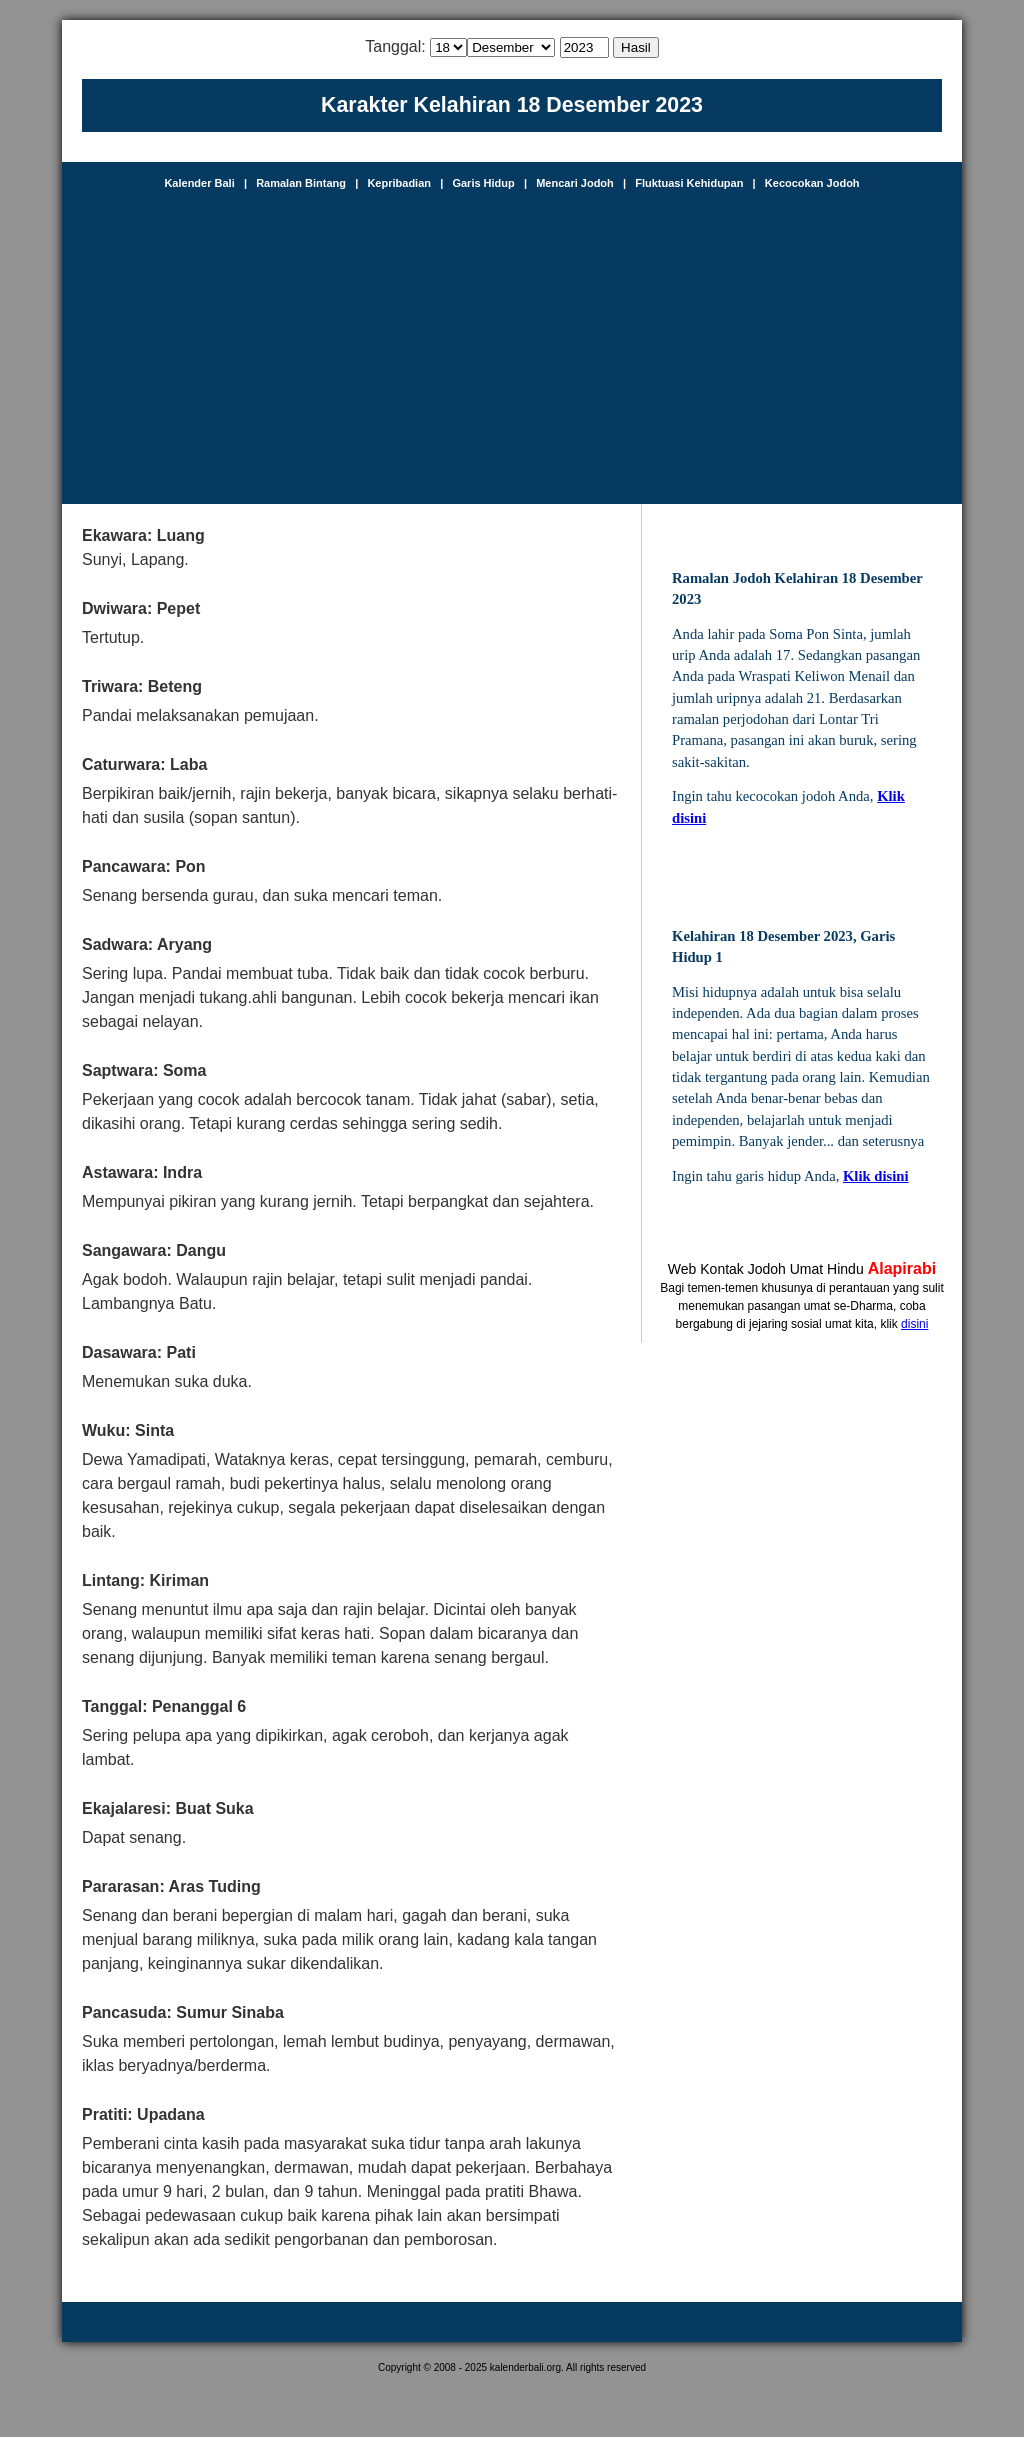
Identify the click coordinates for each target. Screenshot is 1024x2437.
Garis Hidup (483, 183)
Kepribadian (399, 183)
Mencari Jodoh (575, 183)
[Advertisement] (512, 339)
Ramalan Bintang (301, 183)
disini (914, 1324)
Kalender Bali (199, 183)
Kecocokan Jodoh (812, 183)
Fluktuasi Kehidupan (689, 183)
